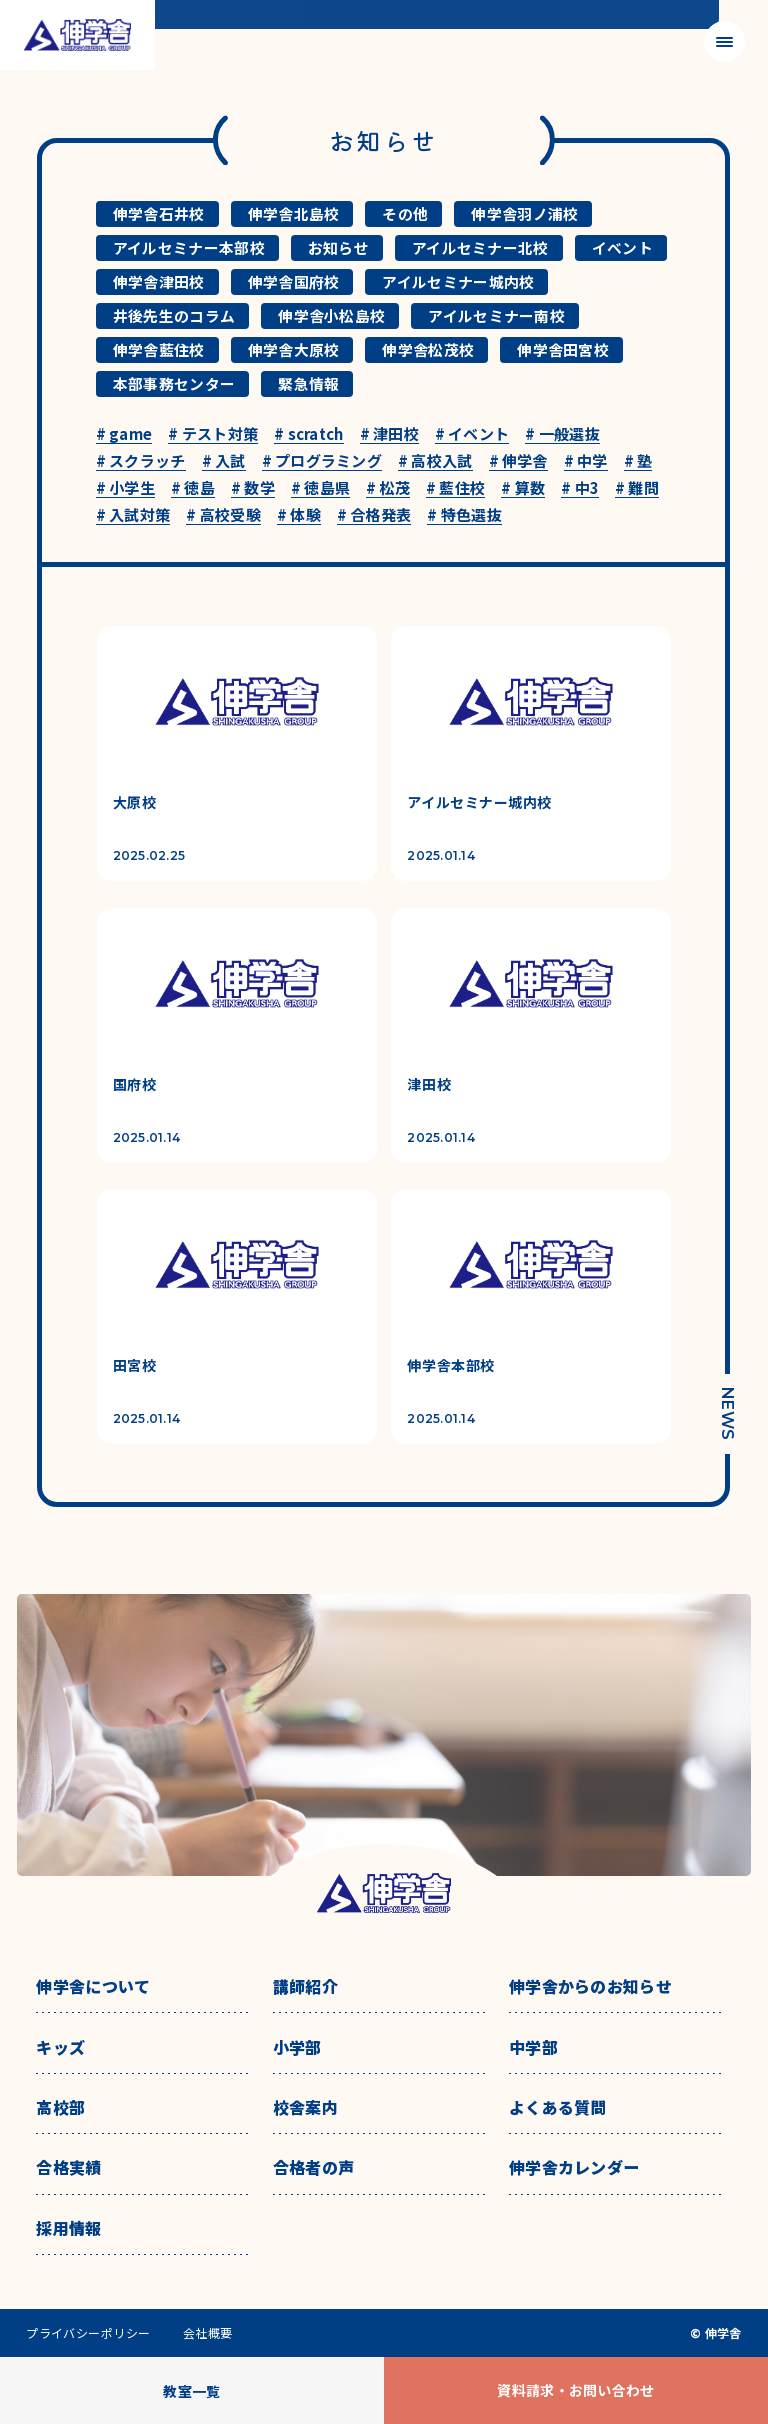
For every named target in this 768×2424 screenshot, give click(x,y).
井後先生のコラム (174, 315)
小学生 (125, 488)
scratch (308, 434)
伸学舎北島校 (294, 213)
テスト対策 (213, 434)
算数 (523, 488)
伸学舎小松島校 (331, 315)
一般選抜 (562, 434)
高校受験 (223, 515)
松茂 (388, 488)
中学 (586, 461)
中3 (580, 488)
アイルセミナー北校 (480, 247)
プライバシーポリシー (88, 2333)
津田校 (389, 434)
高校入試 (435, 461)
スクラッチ (141, 461)
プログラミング (322, 461)
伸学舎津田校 (159, 281)
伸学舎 (518, 461)
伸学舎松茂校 (428, 349)
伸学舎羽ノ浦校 (524, 213)
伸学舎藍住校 (159, 349)
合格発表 (374, 515)
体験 (299, 515)
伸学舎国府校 (294, 281)
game (124, 434)
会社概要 (208, 2333)
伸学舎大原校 (294, 349)
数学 (253, 488)
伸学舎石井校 (159, 213)
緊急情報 (308, 383)
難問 (637, 488)
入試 (224, 461)
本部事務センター (174, 383)
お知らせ (338, 247)
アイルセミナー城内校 (458, 281)
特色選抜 (464, 515)
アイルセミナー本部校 (189, 247)
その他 (405, 213)
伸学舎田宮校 (563, 349)
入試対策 (133, 515)
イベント (622, 247)
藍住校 (455, 488)
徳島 (193, 488)
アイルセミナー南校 (496, 315)
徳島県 (320, 488)
